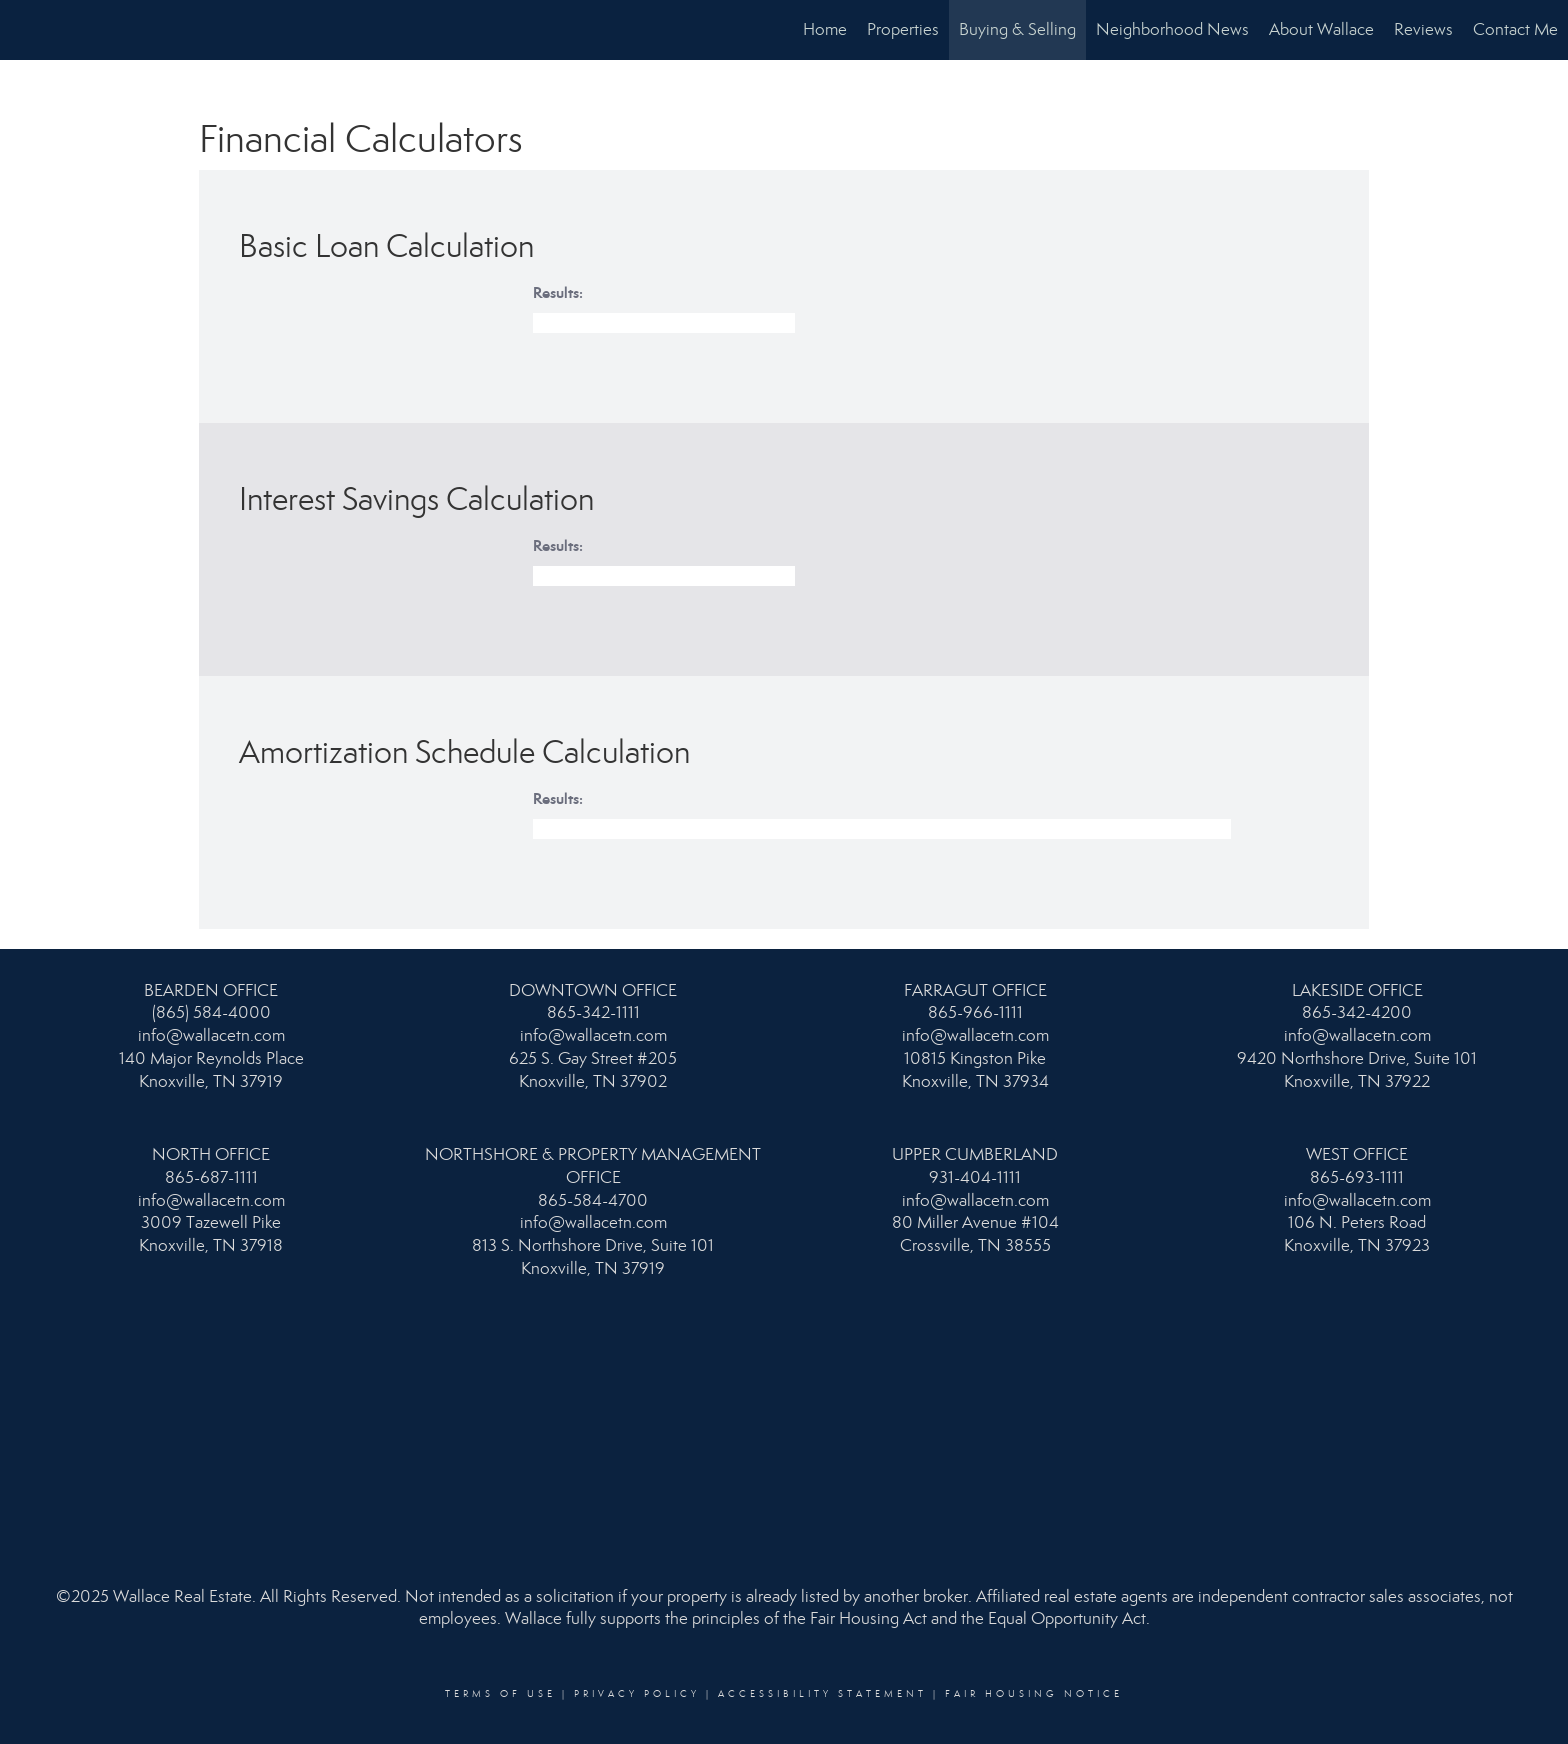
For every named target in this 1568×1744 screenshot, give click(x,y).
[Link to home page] (25, 30)
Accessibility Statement (822, 1694)
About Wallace (1321, 29)
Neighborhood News (1172, 29)
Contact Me (1515, 29)
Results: (558, 292)
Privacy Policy (637, 1694)
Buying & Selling (1017, 29)
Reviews (1423, 29)
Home (825, 29)
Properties (903, 29)
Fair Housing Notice (1034, 1694)
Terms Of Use (500, 1694)
